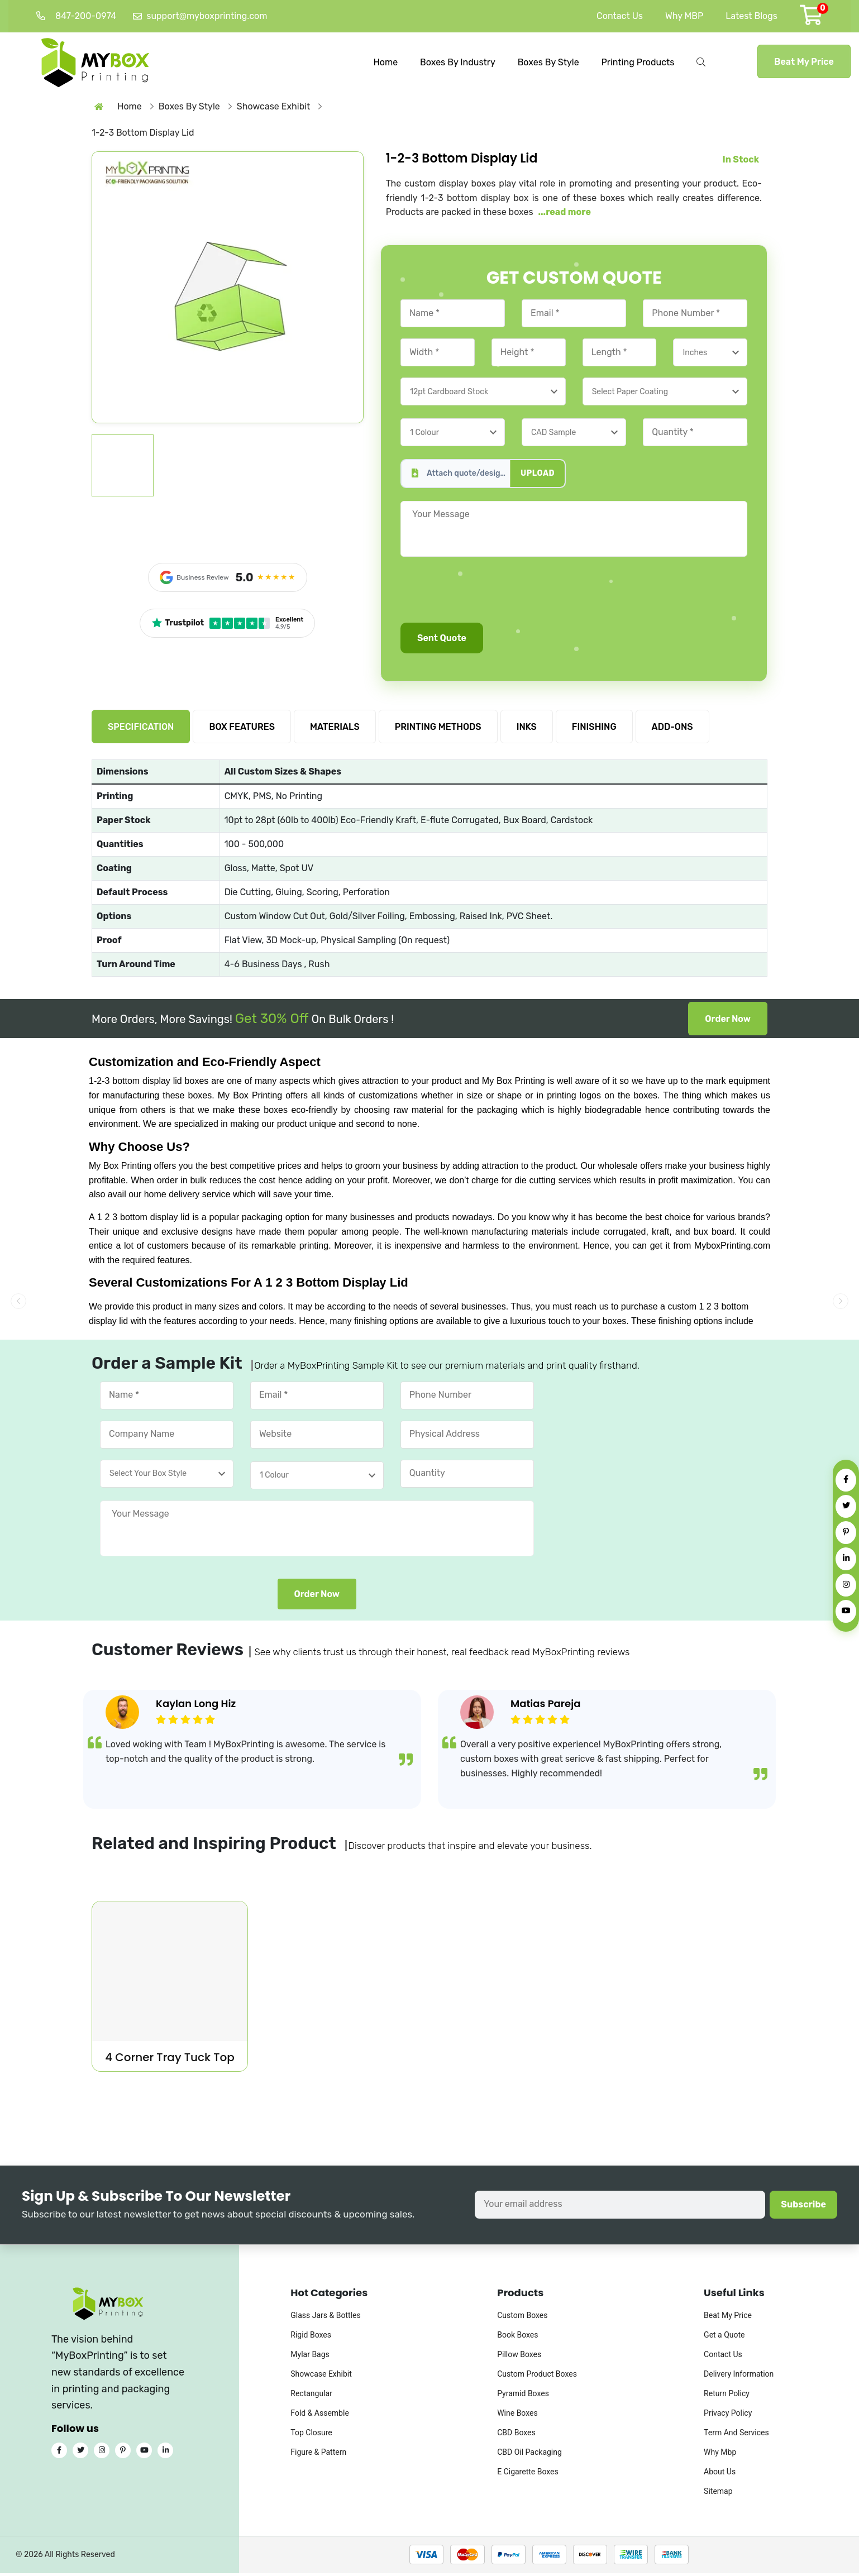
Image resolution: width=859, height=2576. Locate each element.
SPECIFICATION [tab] (141, 729)
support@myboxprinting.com (200, 16)
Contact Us (619, 16)
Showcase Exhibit (320, 2376)
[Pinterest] (846, 1532)
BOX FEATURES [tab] (242, 729)
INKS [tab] (527, 729)
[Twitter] (846, 1506)
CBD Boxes (516, 2435)
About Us (720, 2474)
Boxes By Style (548, 60)
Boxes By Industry (457, 60)
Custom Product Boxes (537, 2376)
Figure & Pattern (318, 2454)
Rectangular (311, 2396)
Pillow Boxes (519, 2357)
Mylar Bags (310, 2357)
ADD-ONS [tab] (672, 729)
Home (385, 60)
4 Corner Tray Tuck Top (170, 2060)
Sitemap (718, 2493)
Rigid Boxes (310, 2337)
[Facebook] (846, 1480)
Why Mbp (720, 2454)
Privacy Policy (728, 2415)
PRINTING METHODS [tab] (438, 729)
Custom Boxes (522, 2318)
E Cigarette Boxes (528, 2474)
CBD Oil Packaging (529, 2454)
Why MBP (684, 16)
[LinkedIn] (846, 1558)
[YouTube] (846, 1611)
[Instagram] (846, 1585)
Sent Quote (441, 640)
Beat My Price (804, 60)
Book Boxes (517, 2337)
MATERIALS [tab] (335, 729)
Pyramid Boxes (523, 2396)
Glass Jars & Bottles (325, 2318)
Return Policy (727, 2396)
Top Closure (311, 2435)
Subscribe (803, 2207)
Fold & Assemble (319, 2415)
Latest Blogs (751, 16)
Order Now (728, 1021)
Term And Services (736, 2435)
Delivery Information (739, 2376)
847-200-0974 (76, 16)
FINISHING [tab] (594, 729)
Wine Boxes (517, 2415)
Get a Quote (724, 2337)
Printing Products (638, 60)
